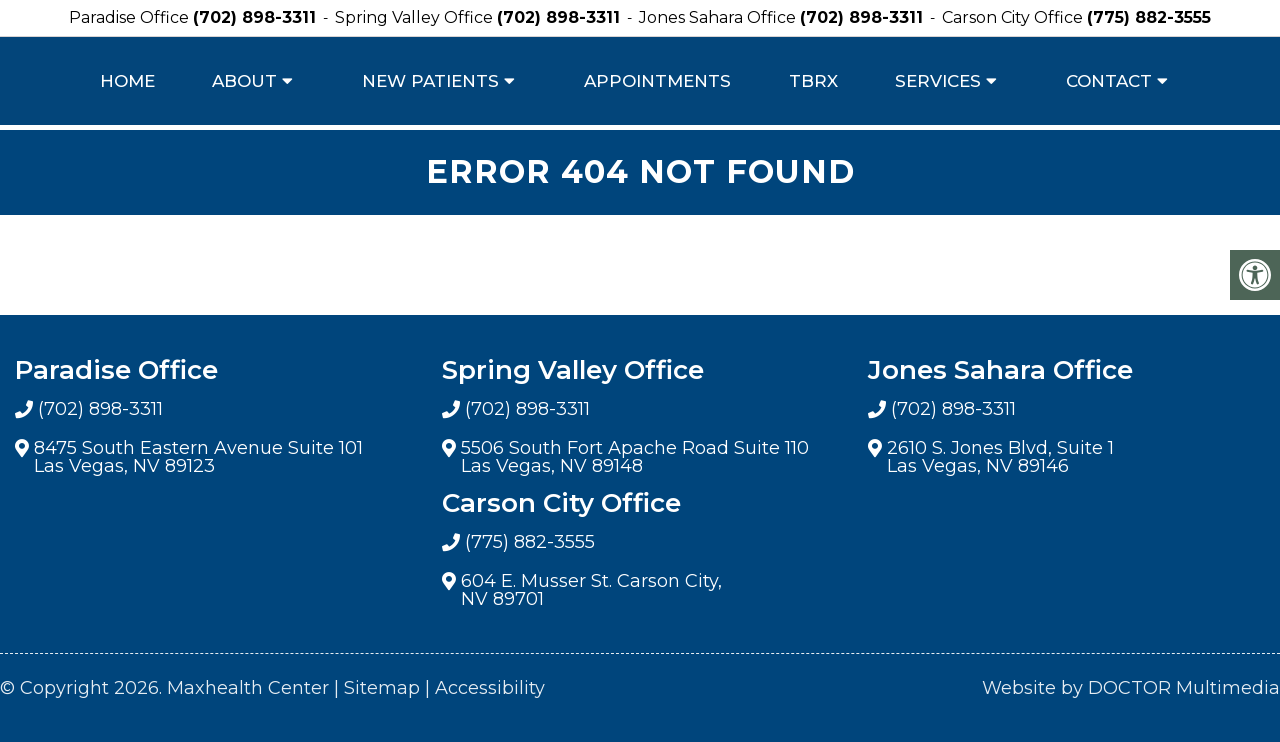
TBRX (813, 81)
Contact (1109, 81)
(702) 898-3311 (254, 17)
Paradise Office (131, 17)
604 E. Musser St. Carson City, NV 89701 (591, 590)
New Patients (430, 81)
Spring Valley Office (416, 17)
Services (938, 81)
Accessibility (490, 688)
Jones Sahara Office (719, 17)
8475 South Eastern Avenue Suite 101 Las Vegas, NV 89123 (198, 457)
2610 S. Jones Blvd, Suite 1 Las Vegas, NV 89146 (1000, 457)
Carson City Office (1014, 17)
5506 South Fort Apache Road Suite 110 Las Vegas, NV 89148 (635, 457)
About (244, 81)
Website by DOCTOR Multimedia (1131, 688)
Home (127, 81)
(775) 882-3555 (1149, 17)
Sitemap (382, 688)
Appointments (657, 81)
